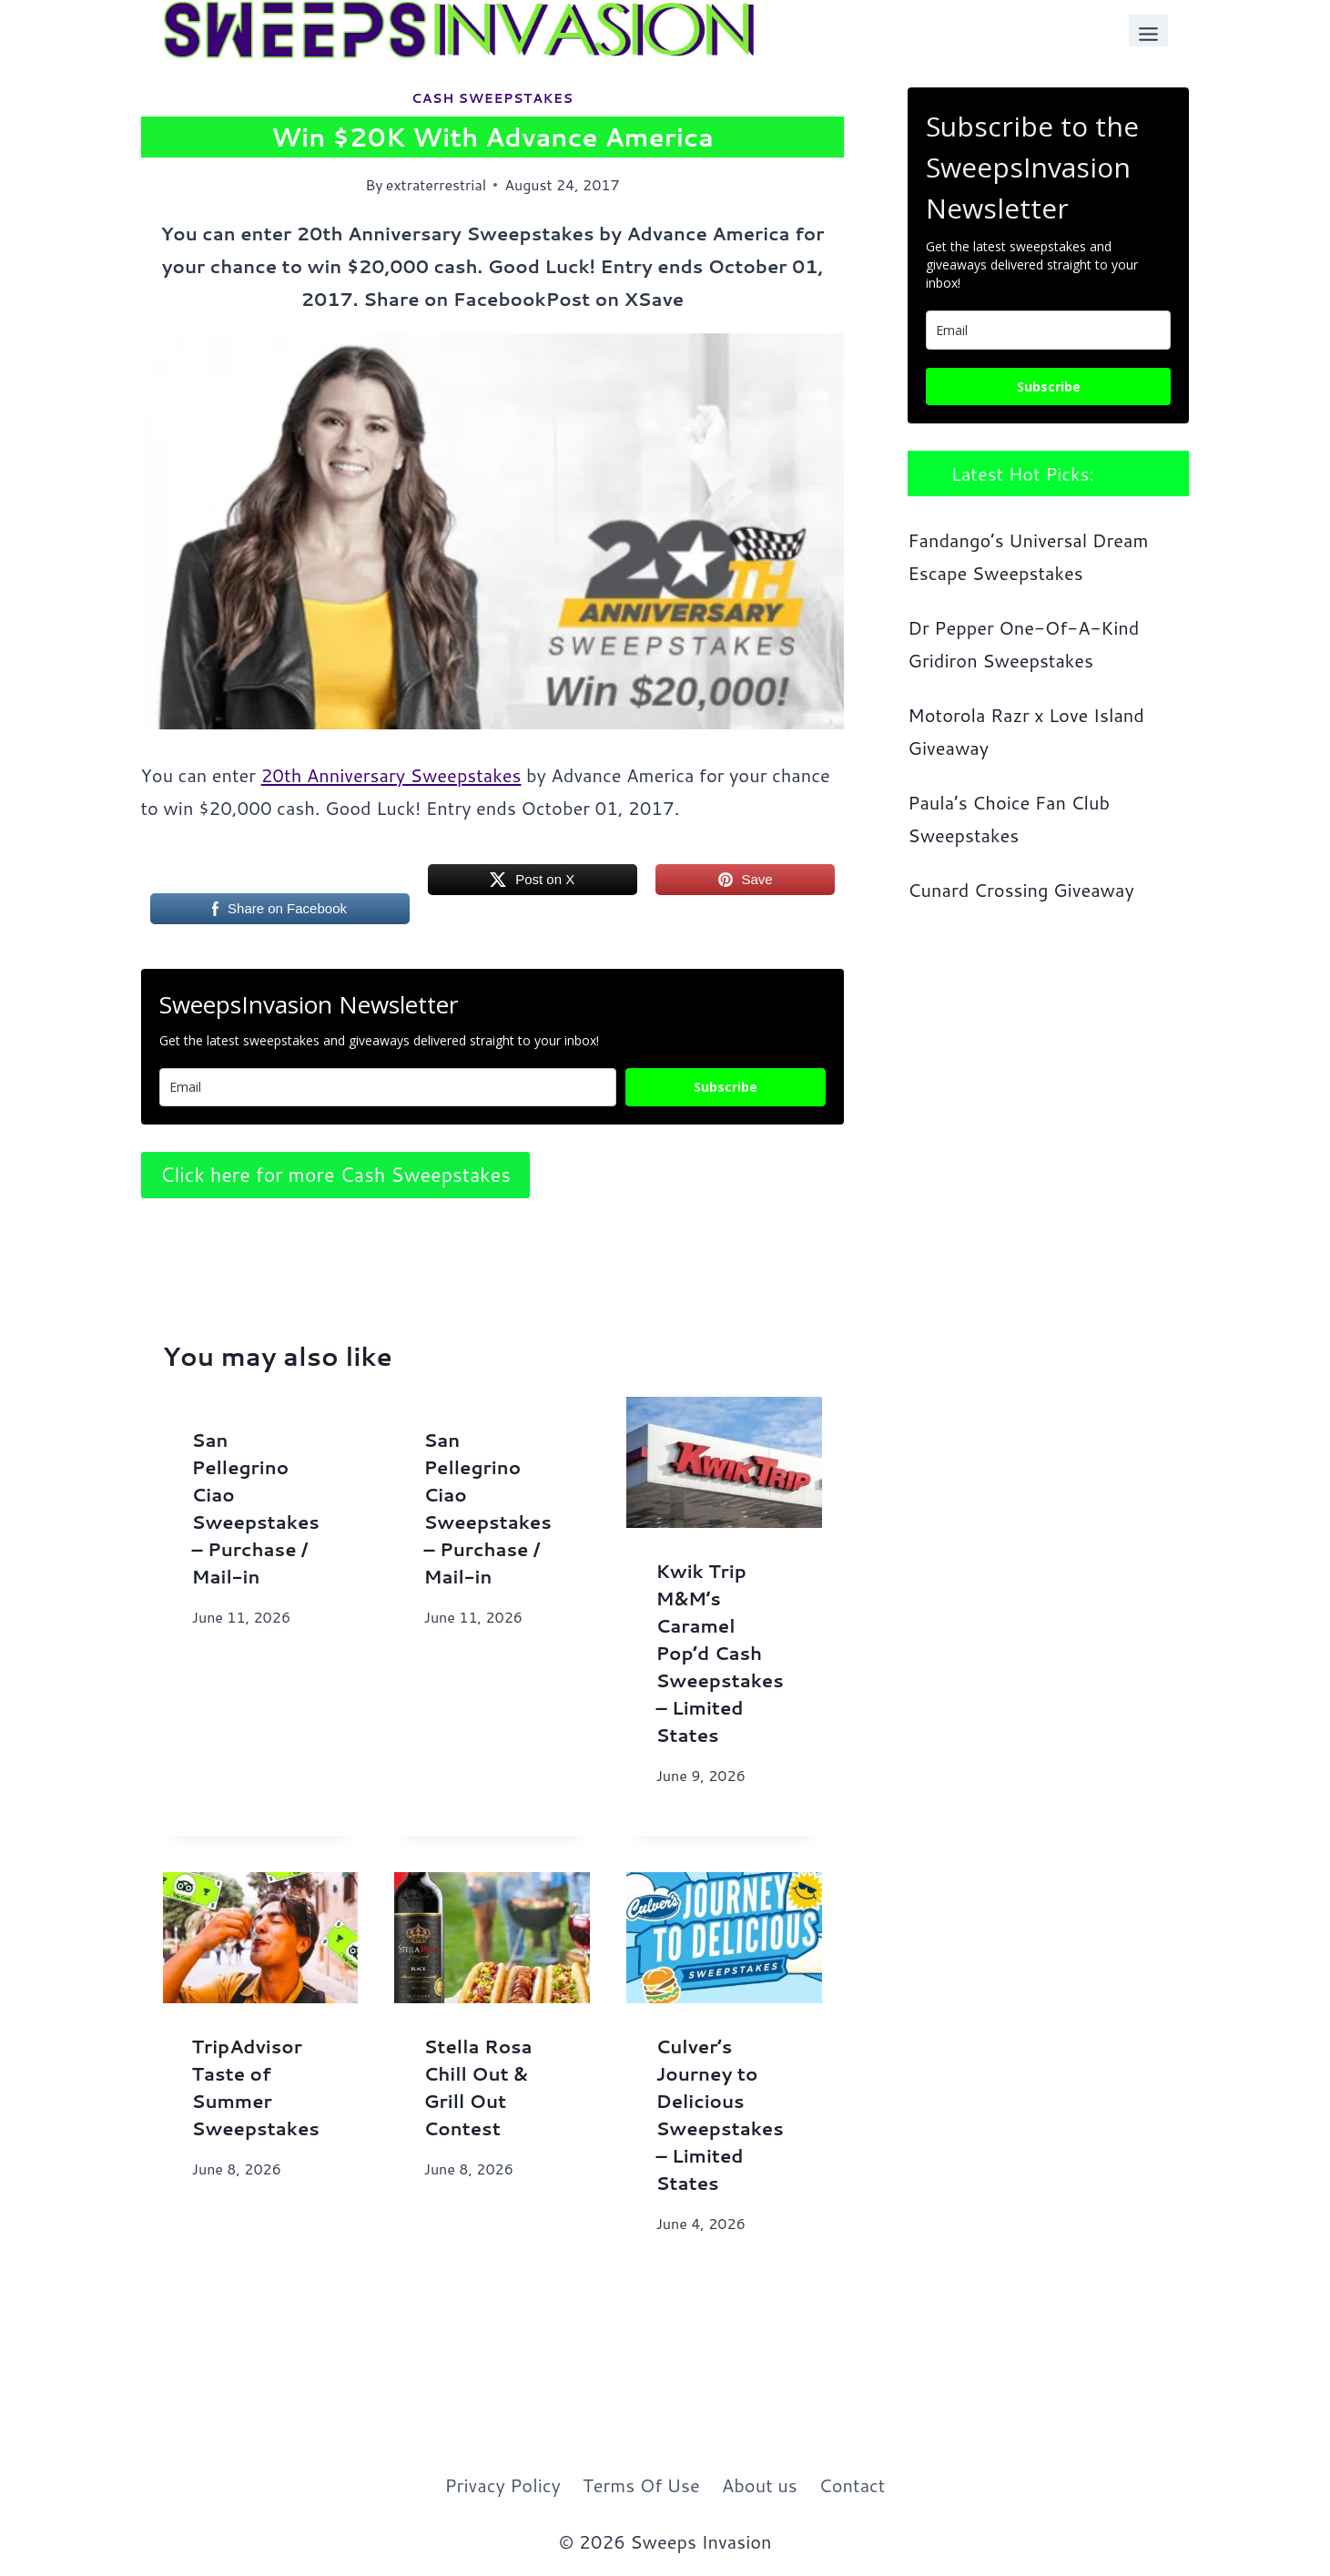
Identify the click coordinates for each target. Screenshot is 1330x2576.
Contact (852, 2485)
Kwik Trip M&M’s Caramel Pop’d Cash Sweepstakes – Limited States (719, 1652)
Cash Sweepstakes (492, 98)
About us (759, 2485)
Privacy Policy (503, 2485)
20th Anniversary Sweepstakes (391, 775)
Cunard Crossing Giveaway (1021, 889)
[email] (1048, 330)
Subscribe (725, 1086)
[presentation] (724, 1462)
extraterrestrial (436, 184)
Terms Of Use (641, 2485)
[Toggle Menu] (1148, 30)
